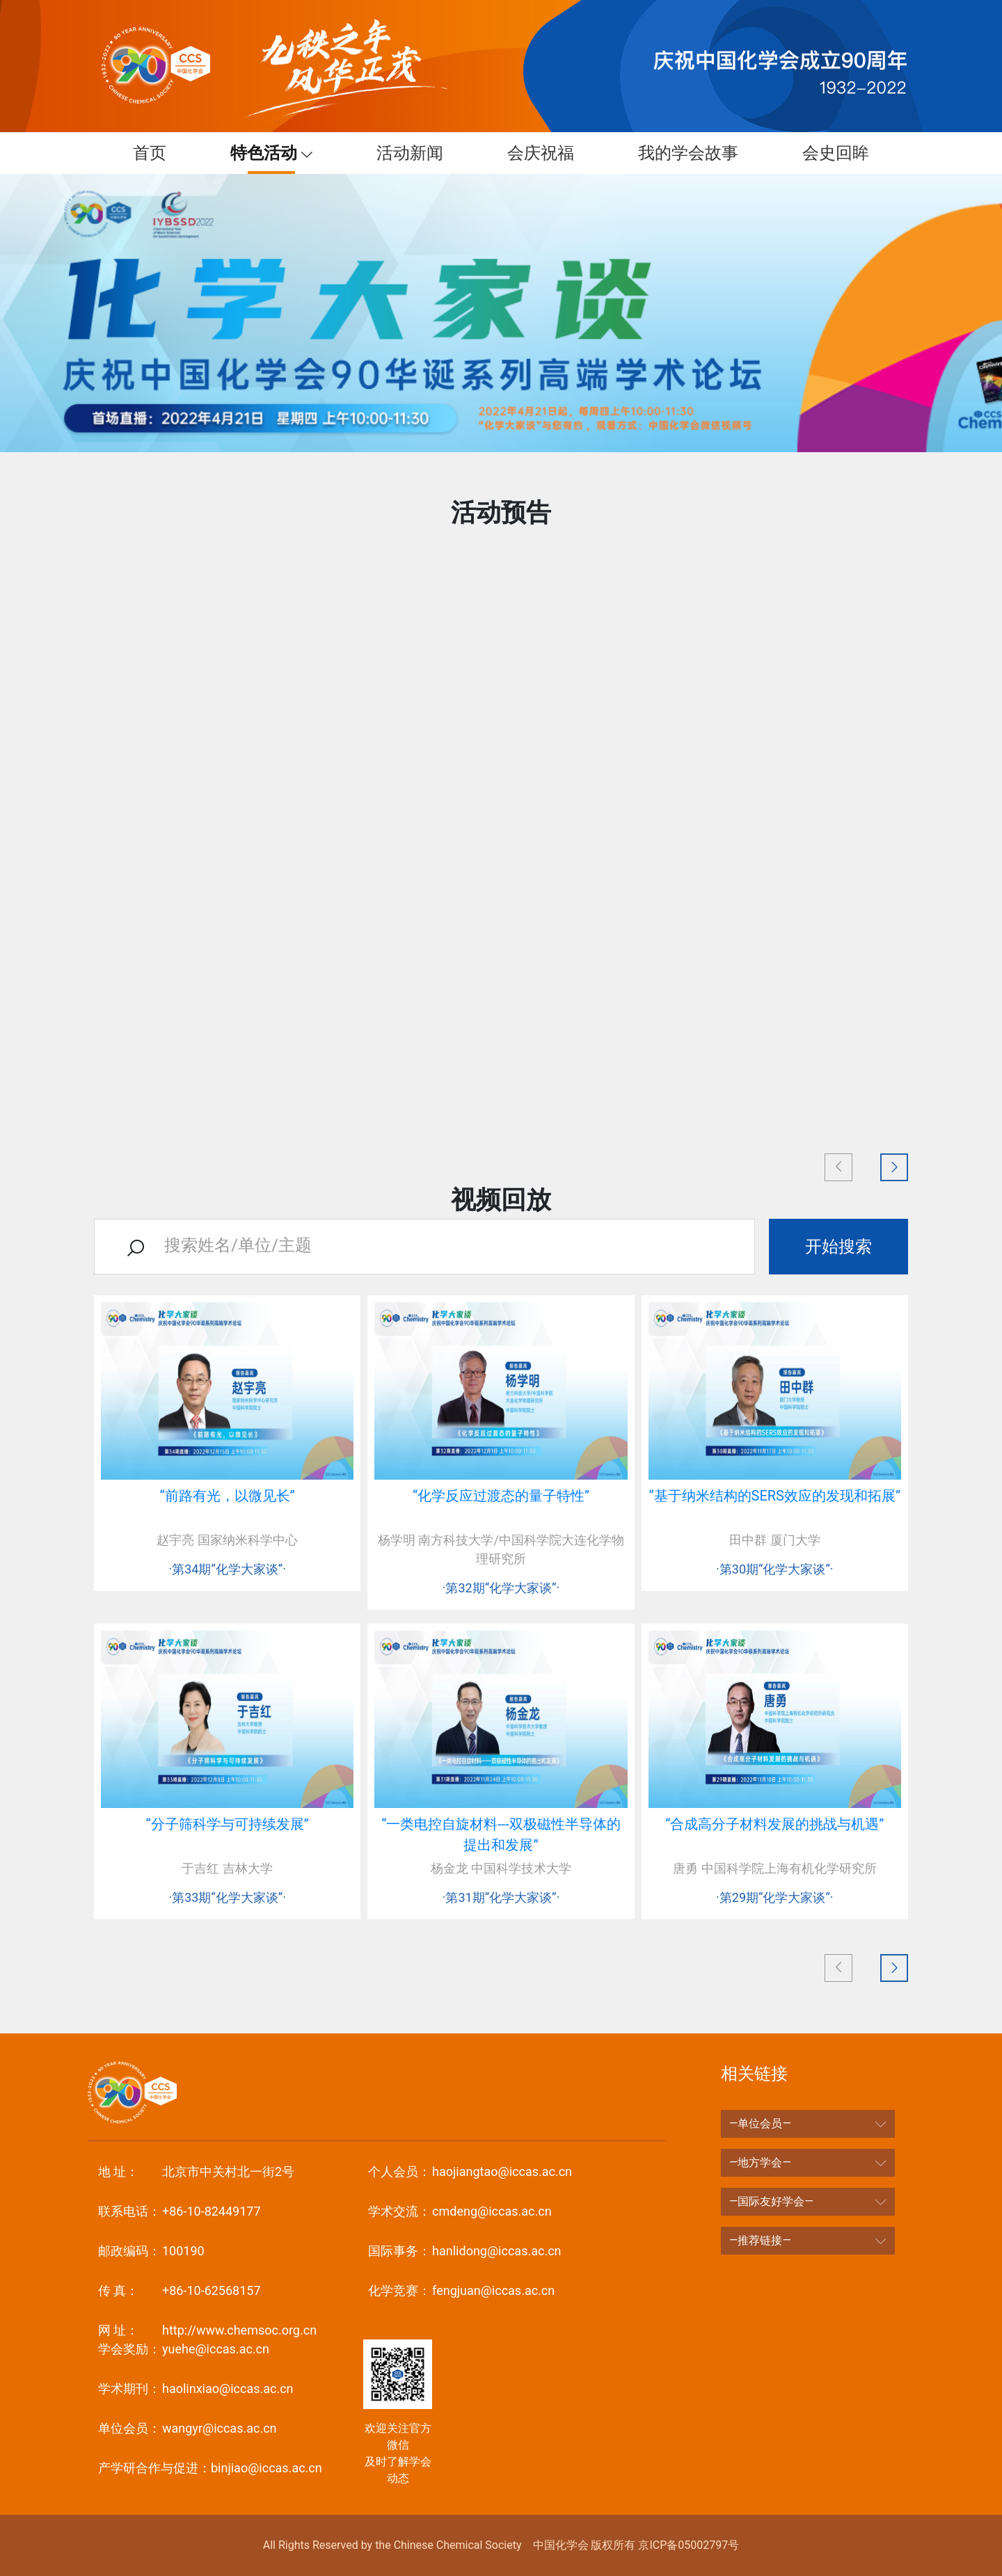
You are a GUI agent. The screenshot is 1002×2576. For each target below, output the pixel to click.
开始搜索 (838, 1246)
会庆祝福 (533, 153)
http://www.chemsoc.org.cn (207, 2330)
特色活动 (258, 153)
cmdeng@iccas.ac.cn (459, 2211)
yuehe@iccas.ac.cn (183, 2349)
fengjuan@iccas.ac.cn (461, 2290)
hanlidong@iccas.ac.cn (464, 2250)
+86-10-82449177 (179, 2211)
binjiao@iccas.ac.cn (210, 2468)
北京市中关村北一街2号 (196, 2171)
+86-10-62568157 (179, 2290)
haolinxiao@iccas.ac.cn (196, 2388)
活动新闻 (402, 153)
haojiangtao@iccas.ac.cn (470, 2171)
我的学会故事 (681, 153)
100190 (151, 2250)
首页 (142, 153)
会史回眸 (828, 153)
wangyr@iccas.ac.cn (187, 2428)
